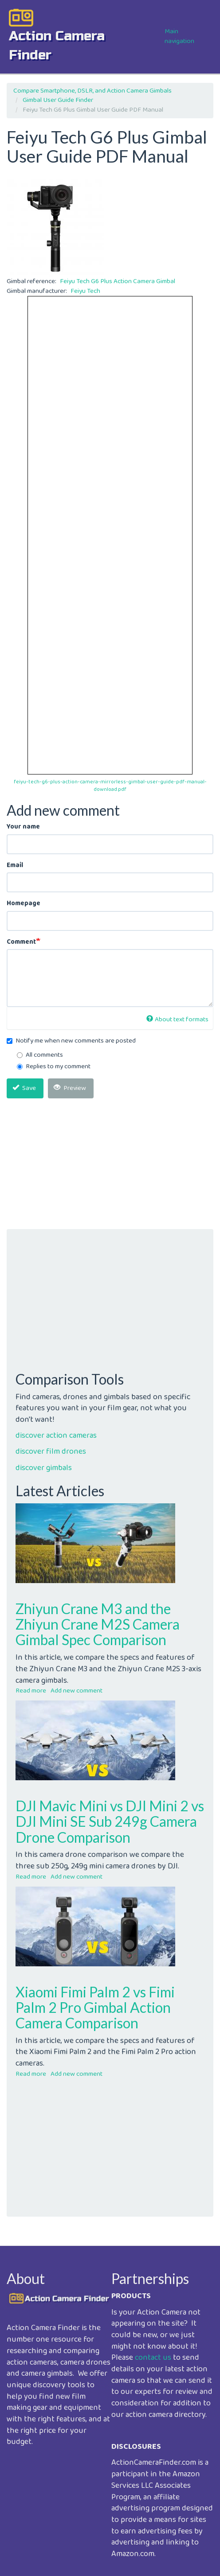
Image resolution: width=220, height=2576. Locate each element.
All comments (40, 1055)
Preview (70, 1088)
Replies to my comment (53, 1066)
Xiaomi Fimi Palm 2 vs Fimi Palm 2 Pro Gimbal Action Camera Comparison (95, 2007)
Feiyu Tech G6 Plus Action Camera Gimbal (117, 281)
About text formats (177, 1019)
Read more (31, 1690)
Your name (23, 827)
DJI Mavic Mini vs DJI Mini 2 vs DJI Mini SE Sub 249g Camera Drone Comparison (110, 1821)
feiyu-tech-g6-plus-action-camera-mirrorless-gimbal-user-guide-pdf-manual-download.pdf (110, 786)
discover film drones (51, 1451)
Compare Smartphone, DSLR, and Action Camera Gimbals (92, 91)
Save (24, 1088)
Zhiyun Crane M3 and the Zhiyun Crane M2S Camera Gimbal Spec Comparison (98, 1624)
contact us (153, 2357)
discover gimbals (44, 1468)
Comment (21, 942)
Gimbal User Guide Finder (58, 100)
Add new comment (76, 1690)
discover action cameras (56, 1435)
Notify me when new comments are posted (71, 1041)
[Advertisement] (110, 1167)
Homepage (23, 903)
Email (15, 865)
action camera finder (57, 45)
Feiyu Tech (85, 291)
